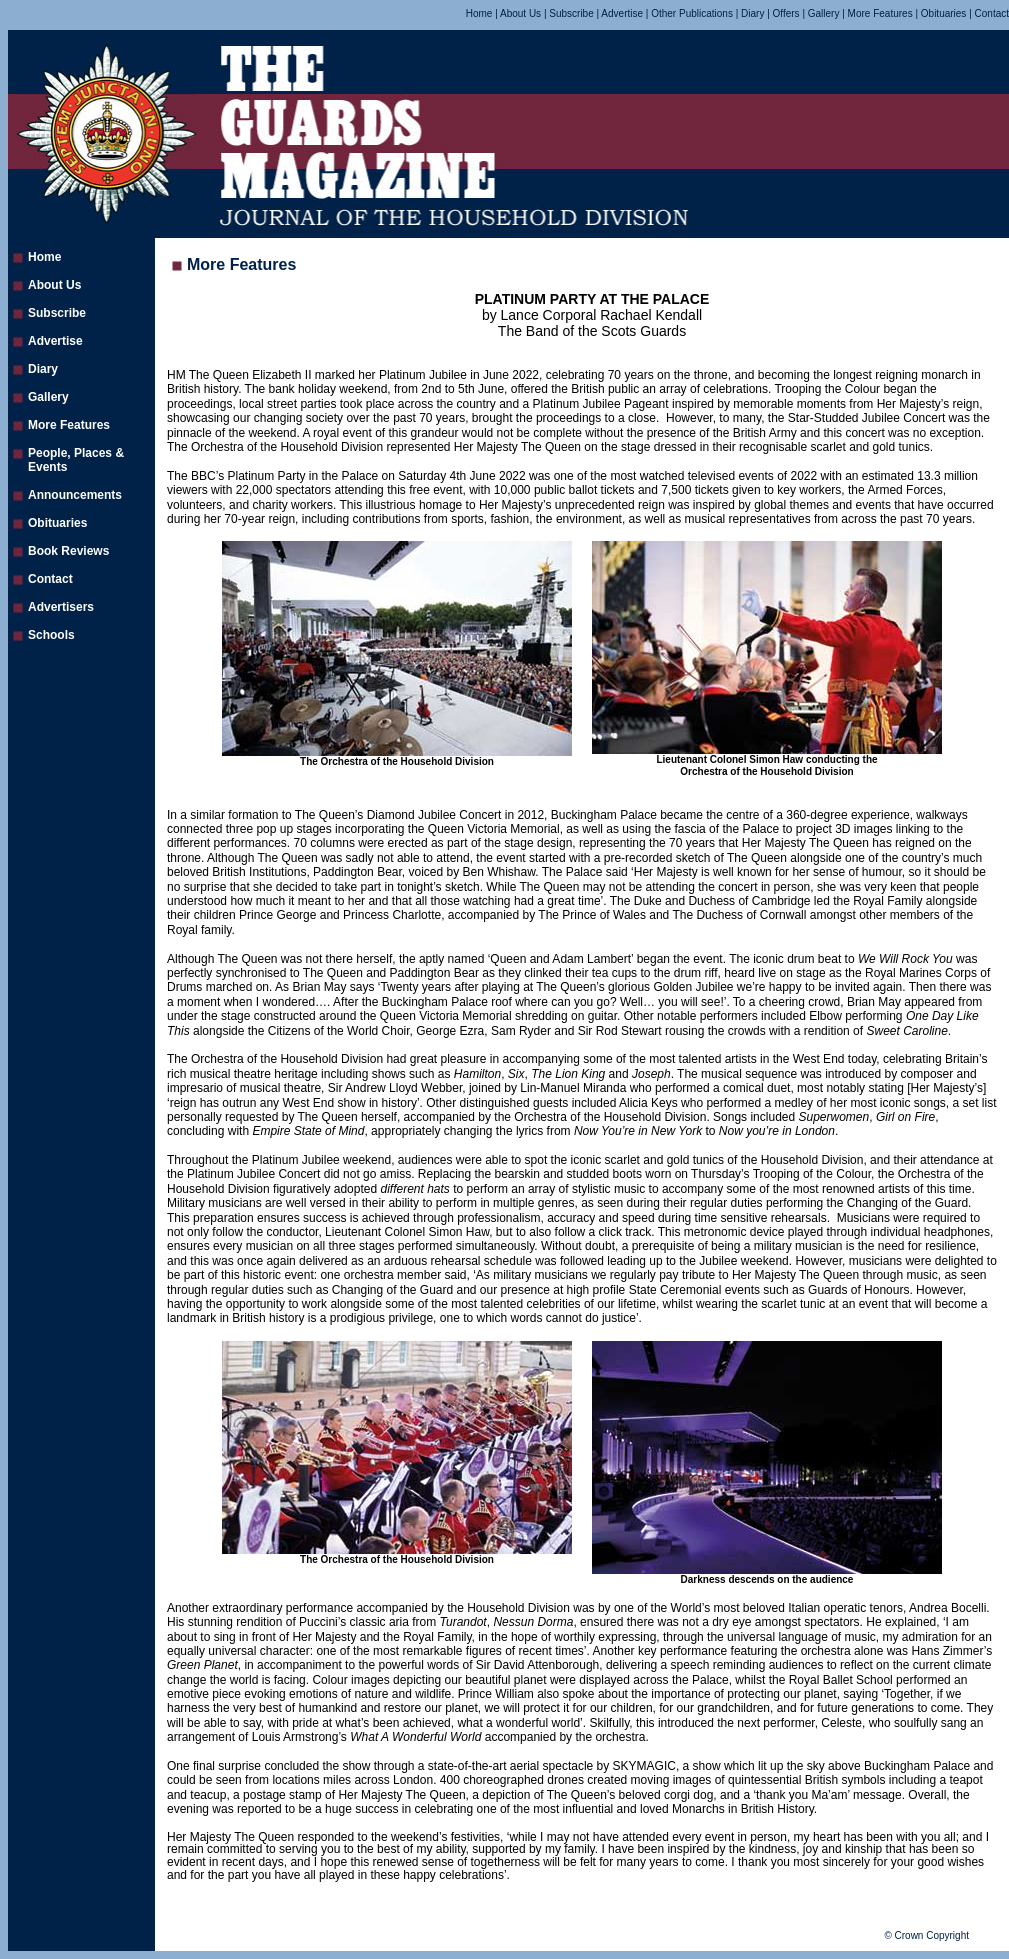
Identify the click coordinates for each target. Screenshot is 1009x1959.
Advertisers (61, 607)
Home (480, 13)
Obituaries (944, 13)
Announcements (75, 495)
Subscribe (571, 13)
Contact (992, 13)
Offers (786, 13)
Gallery (824, 13)
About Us (520, 13)
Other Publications (692, 13)
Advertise (622, 13)
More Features (880, 13)
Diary (752, 13)
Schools (51, 635)
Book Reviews (68, 551)
